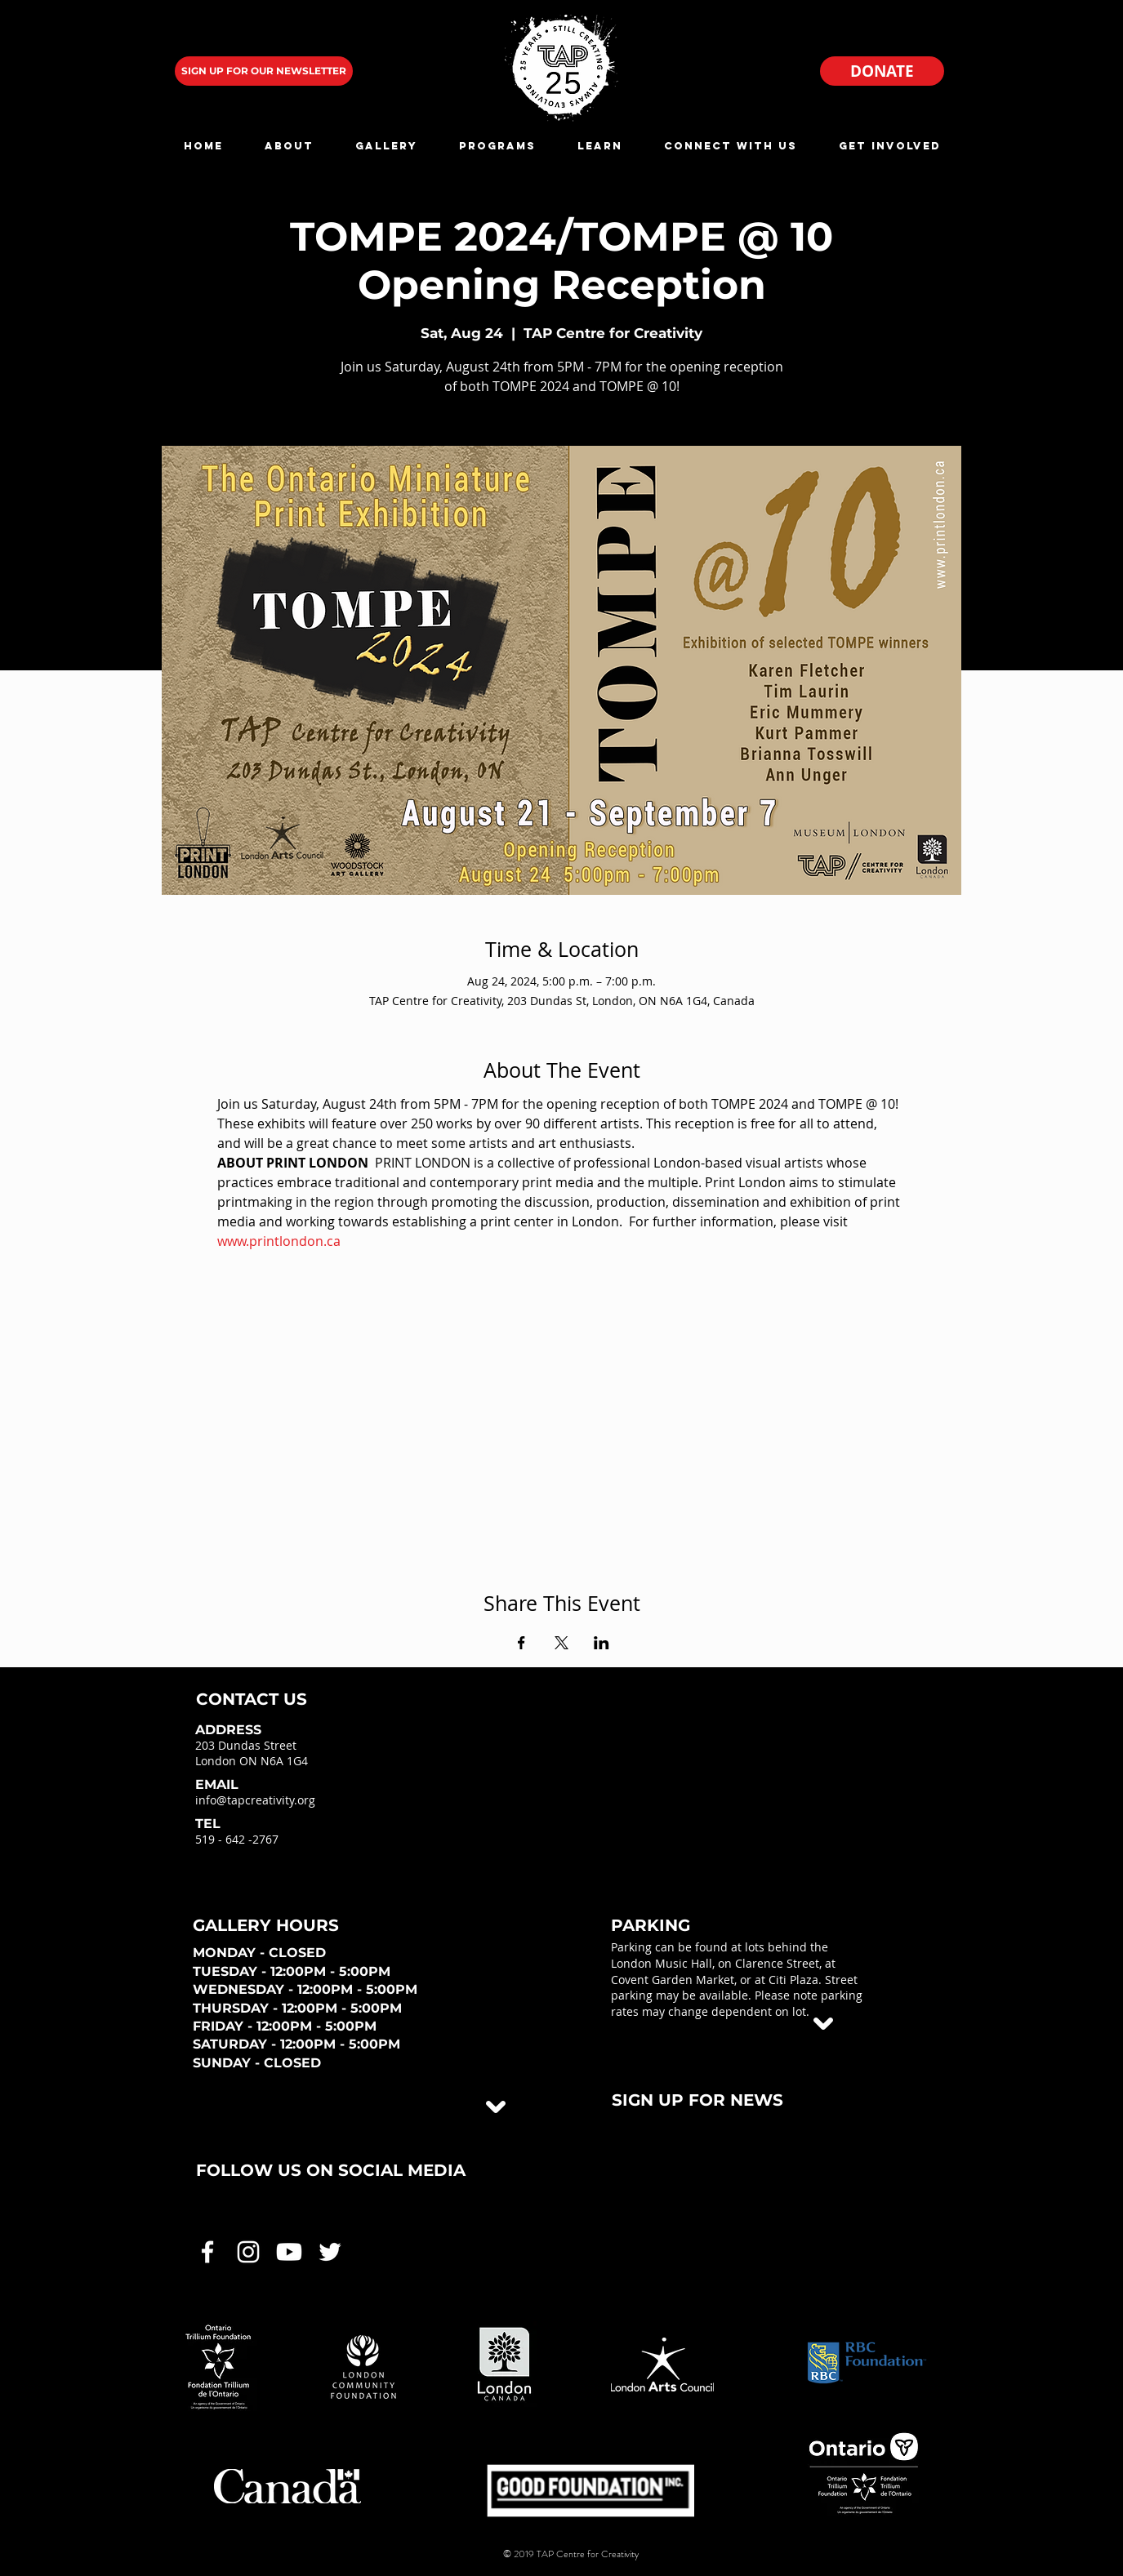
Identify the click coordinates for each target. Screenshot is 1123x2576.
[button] (289, 145)
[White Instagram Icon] (248, 2252)
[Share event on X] (561, 1642)
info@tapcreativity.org (255, 1800)
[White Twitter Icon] (330, 2252)
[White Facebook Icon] (207, 2252)
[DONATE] (882, 71)
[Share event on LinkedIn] (601, 1642)
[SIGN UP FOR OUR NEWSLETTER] (264, 71)
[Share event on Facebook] (521, 1642)
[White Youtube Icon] (289, 2252)
